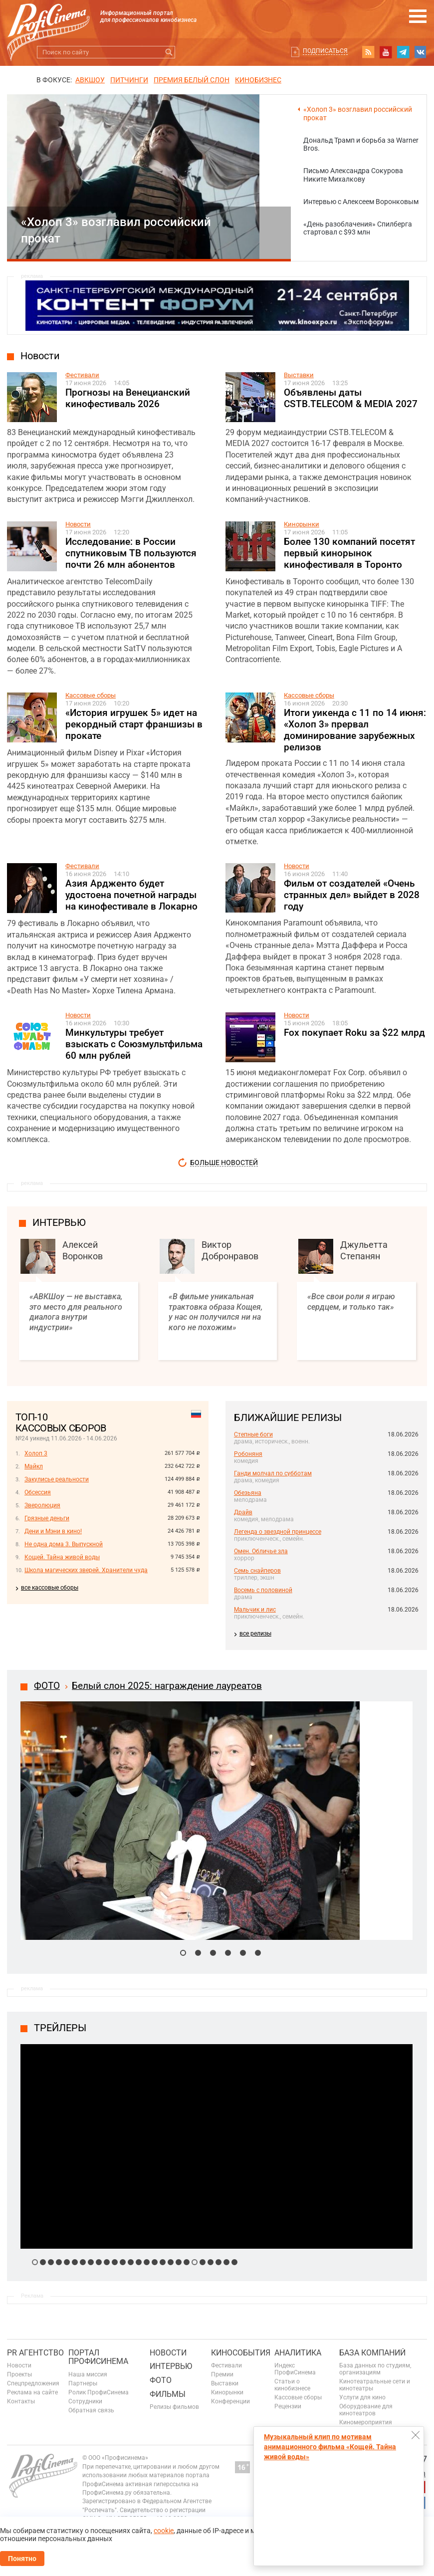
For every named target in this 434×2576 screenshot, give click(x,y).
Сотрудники (85, 2401)
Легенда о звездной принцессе (277, 1531)
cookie (164, 2531)
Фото (161, 2380)
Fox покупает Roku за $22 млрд (354, 1032)
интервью (59, 1222)
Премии (222, 2374)
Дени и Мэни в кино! (53, 1531)
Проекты (19, 2374)
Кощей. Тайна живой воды (62, 1557)
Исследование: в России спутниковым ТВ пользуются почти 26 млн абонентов (131, 553)
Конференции (230, 2401)
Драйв (243, 1512)
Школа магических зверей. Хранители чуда (86, 1570)
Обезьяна (247, 1492)
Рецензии (287, 2406)
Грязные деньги (46, 1518)
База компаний (372, 2352)
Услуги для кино (362, 2397)
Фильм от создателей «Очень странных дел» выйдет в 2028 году (352, 895)
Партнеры (82, 2383)
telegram (403, 52)
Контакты (21, 2401)
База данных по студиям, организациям (375, 2369)
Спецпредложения (33, 2383)
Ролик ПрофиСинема (98, 2392)
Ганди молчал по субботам (273, 1473)
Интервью (171, 2366)
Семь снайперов (257, 1570)
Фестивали (82, 375)
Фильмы (168, 2394)
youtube (386, 52)
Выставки (299, 375)
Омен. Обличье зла (261, 1551)
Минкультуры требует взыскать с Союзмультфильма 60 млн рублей (134, 1044)
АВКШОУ (90, 80)
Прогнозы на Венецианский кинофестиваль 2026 (127, 398)
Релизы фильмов (174, 2406)
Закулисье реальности (56, 1479)
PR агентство (35, 2352)
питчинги (129, 80)
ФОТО (47, 1685)
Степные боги (253, 1434)
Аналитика (297, 2352)
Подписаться (325, 50)
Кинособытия (240, 2352)
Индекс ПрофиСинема (295, 2369)
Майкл (33, 1466)
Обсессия (37, 1492)
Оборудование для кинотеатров (366, 2410)
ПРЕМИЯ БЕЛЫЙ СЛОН (191, 80)
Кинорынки (301, 524)
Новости (40, 356)
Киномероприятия (365, 2422)
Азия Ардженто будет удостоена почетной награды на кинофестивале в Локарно (131, 895)
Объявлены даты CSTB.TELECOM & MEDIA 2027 (351, 398)
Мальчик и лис (255, 1609)
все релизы (255, 1633)
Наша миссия (87, 2374)
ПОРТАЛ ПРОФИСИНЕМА (98, 2357)
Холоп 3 (35, 1453)
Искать (169, 52)
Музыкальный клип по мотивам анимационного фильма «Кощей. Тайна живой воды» (330, 2447)
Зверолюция (42, 1505)
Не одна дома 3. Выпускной (63, 1544)
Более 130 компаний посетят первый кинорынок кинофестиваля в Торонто (349, 553)
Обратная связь (91, 2410)
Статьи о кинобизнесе (292, 2385)
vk (421, 52)
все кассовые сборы (49, 1587)
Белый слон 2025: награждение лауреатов (167, 1685)
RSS (368, 52)
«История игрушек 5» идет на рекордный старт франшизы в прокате (134, 724)
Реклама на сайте (32, 2392)
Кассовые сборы (90, 695)
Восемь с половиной (263, 1590)
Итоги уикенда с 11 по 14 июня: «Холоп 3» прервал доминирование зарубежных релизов (355, 730)
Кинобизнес (258, 80)
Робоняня (248, 1453)
